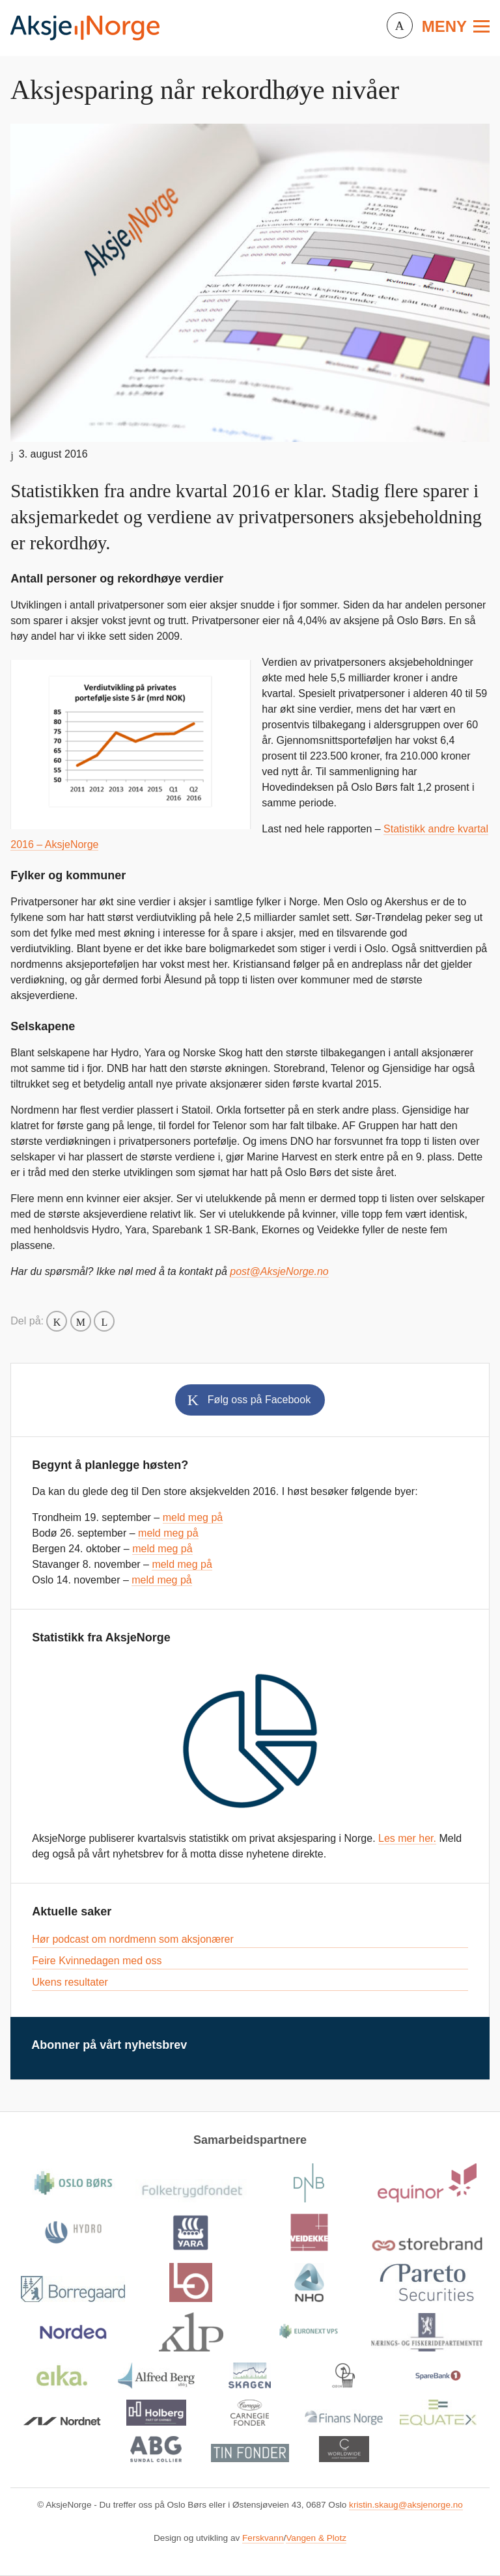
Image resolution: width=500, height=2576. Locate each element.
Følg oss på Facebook (259, 1399)
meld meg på (193, 1517)
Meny (444, 26)
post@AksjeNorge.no (279, 1271)
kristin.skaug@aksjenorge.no (406, 2505)
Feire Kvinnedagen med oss (96, 1960)
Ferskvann (262, 2538)
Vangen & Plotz (316, 2538)
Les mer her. (407, 1838)
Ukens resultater (70, 1982)
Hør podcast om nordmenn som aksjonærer (132, 1939)
